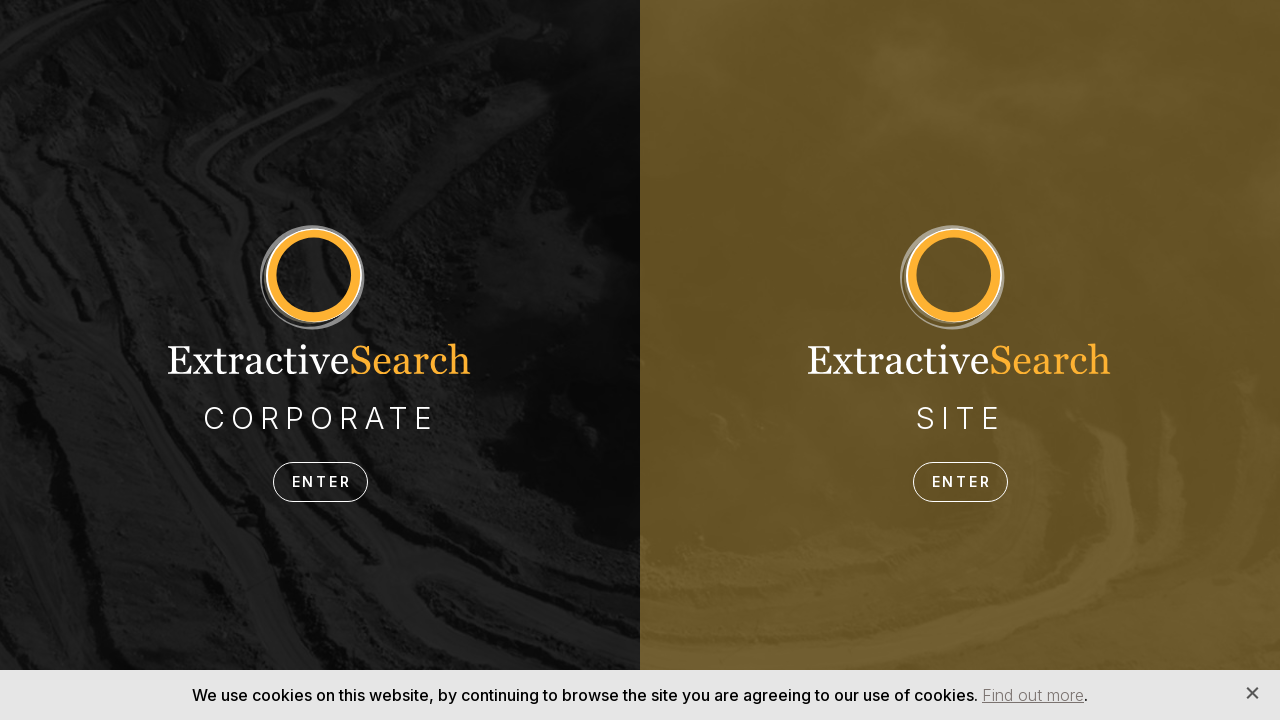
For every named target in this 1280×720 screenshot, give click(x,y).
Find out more (1033, 695)
